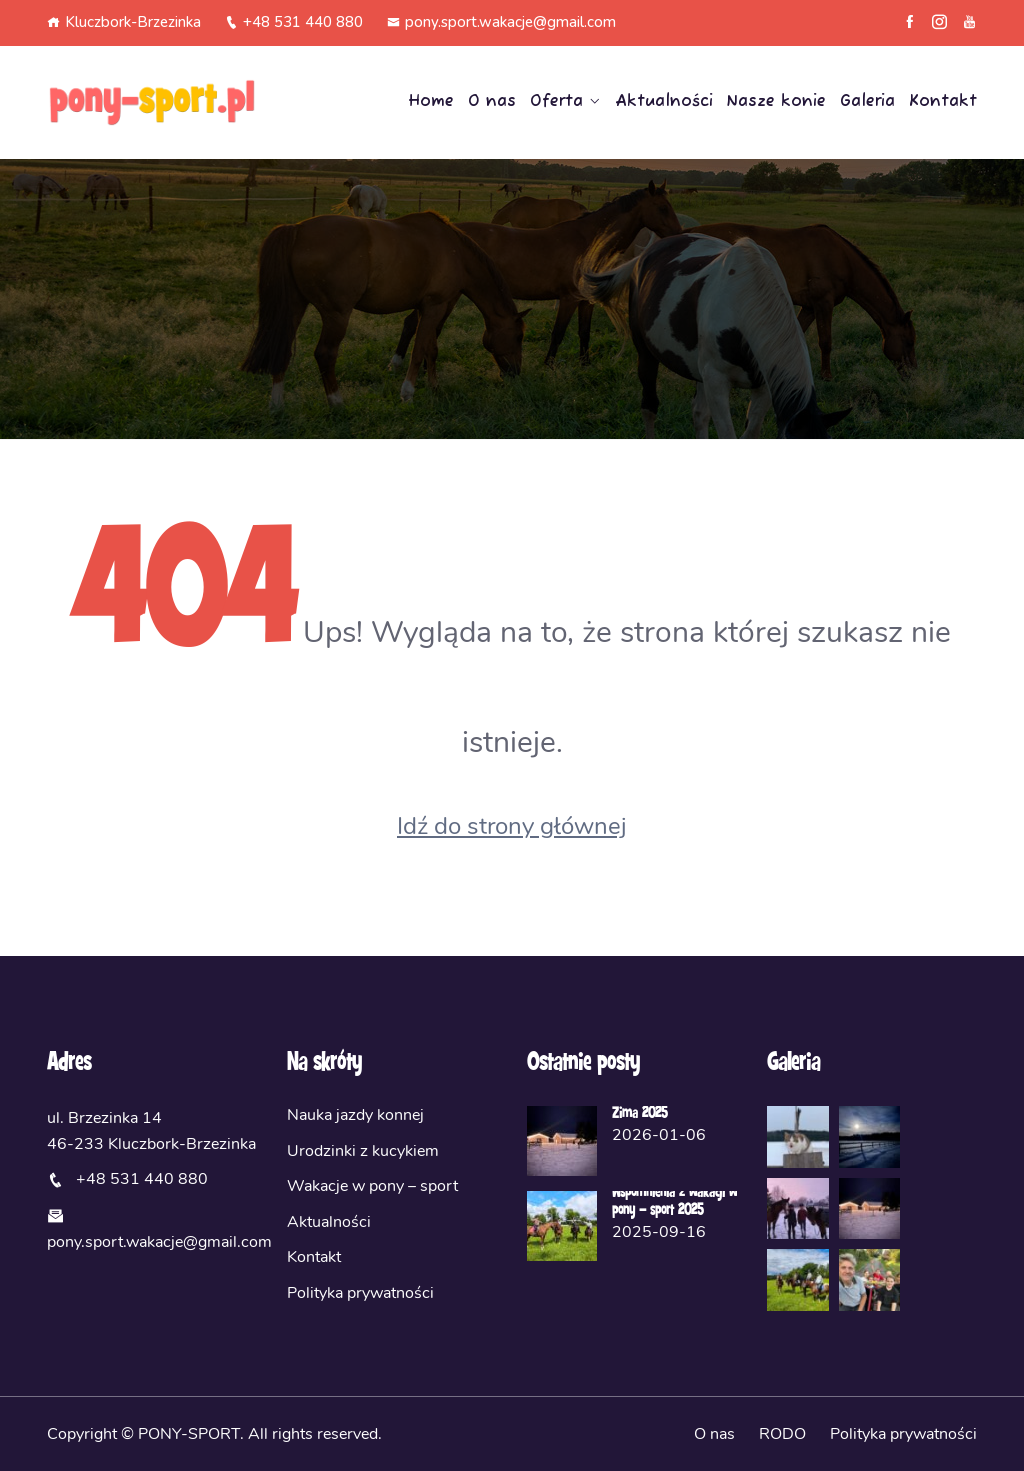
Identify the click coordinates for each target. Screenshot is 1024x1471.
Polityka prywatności (360, 1293)
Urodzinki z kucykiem (363, 1151)
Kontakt (943, 102)
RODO (782, 1434)
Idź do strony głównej (512, 826)
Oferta (556, 102)
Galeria (867, 102)
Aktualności (664, 102)
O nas (492, 102)
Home (431, 102)
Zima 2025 (640, 1114)
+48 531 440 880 (294, 22)
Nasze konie (776, 102)
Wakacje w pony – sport (372, 1186)
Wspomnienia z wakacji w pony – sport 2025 (674, 1202)
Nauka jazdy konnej (355, 1115)
